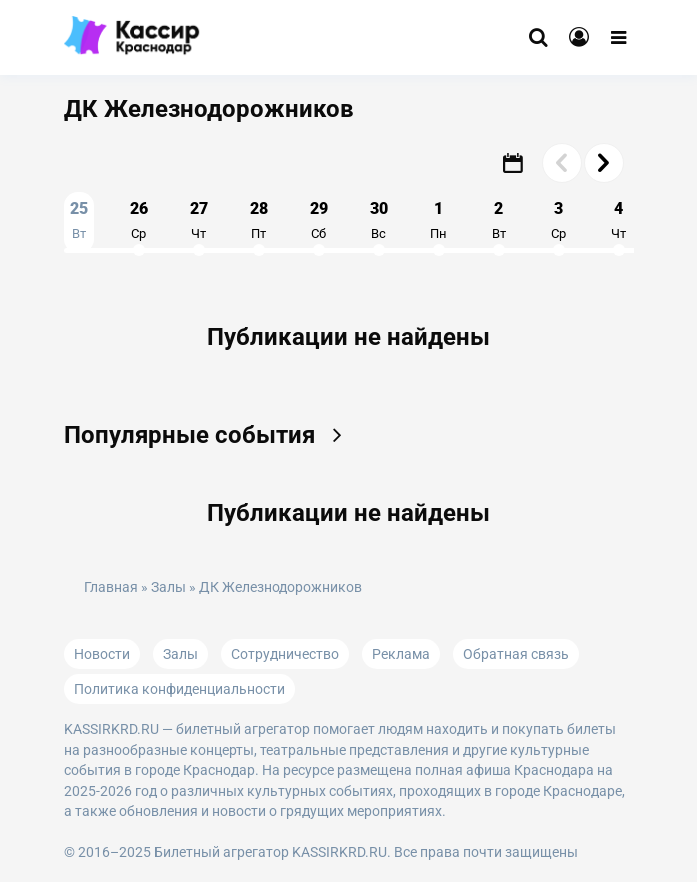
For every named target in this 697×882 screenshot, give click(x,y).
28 (259, 220)
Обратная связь (516, 654)
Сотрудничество (285, 654)
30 (379, 220)
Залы (168, 587)
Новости (102, 654)
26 (139, 220)
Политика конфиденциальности (179, 689)
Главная (111, 587)
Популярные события (209, 435)
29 (319, 220)
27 (199, 220)
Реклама (401, 654)
